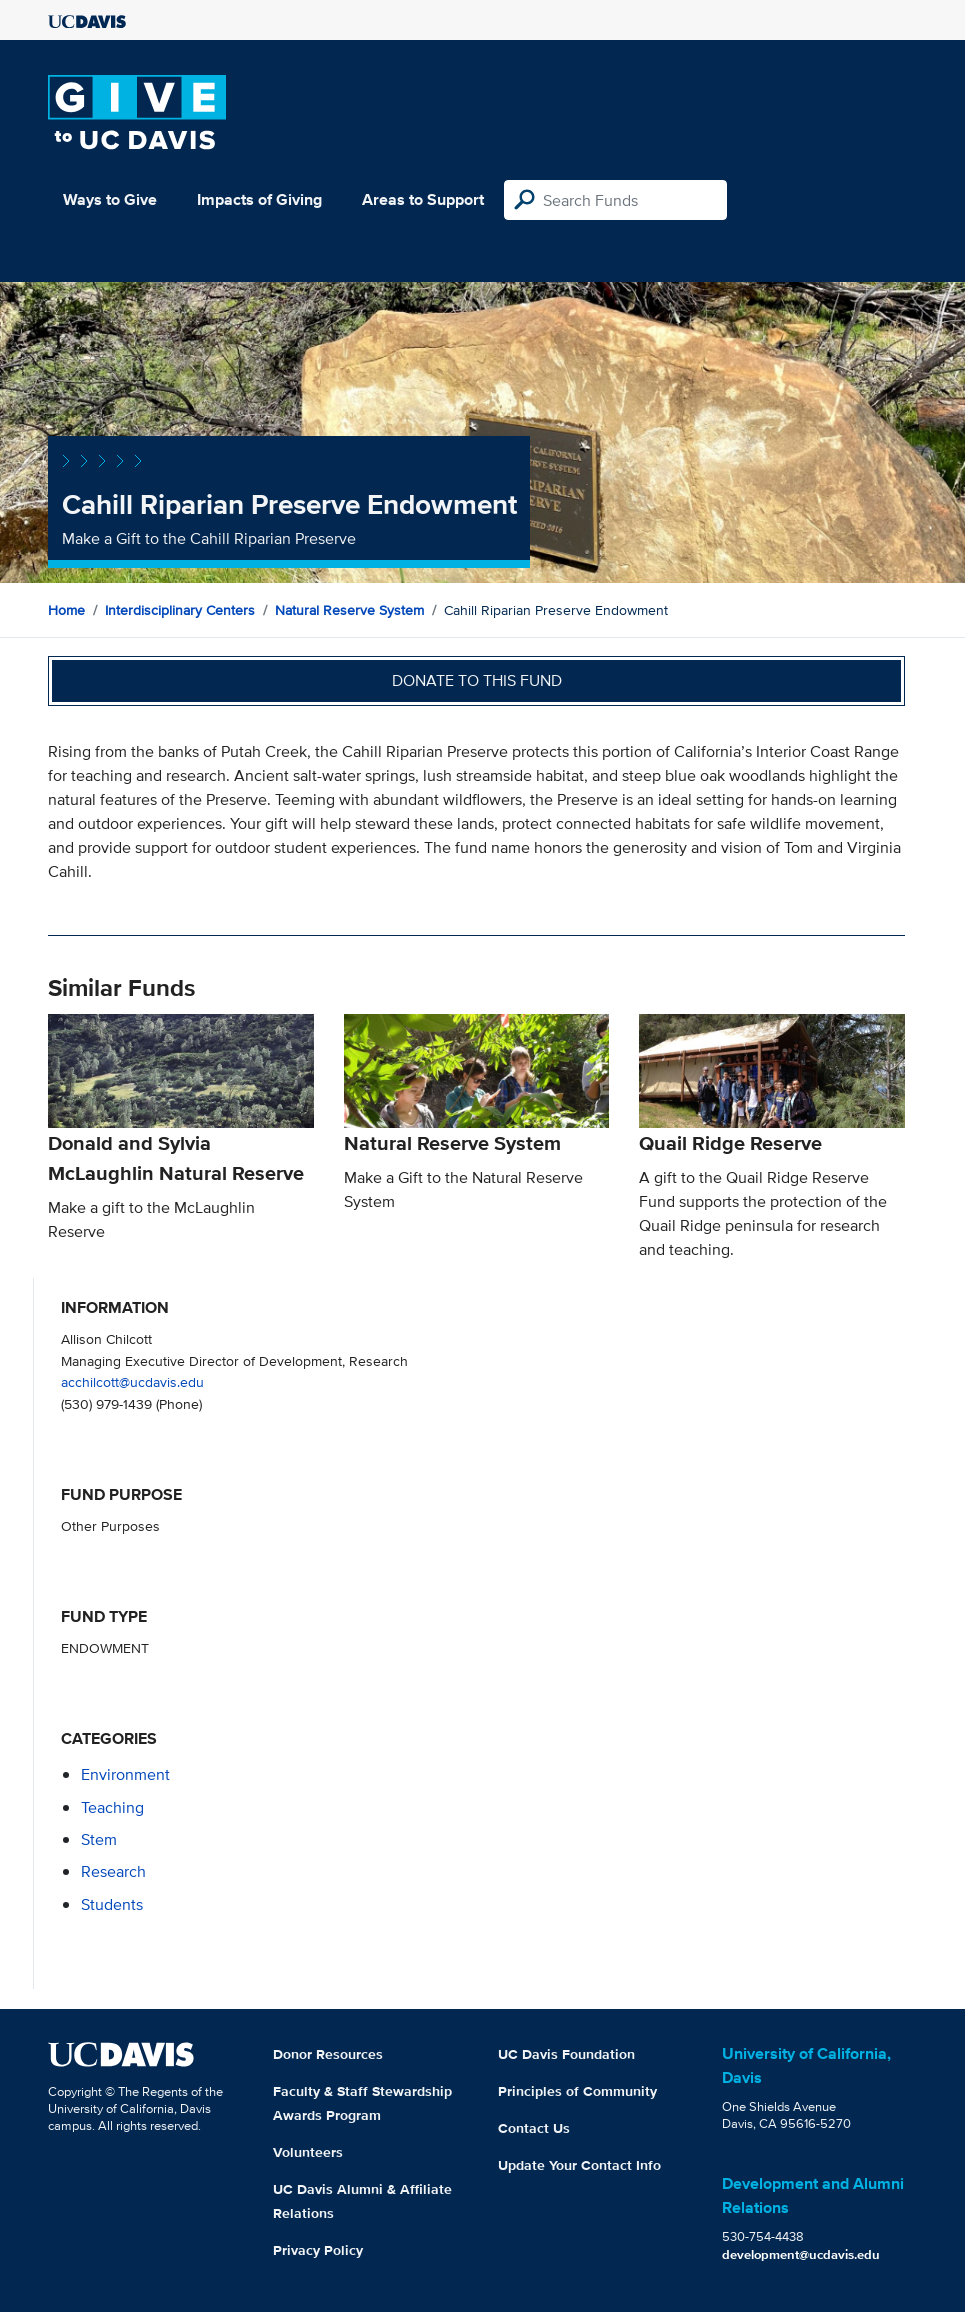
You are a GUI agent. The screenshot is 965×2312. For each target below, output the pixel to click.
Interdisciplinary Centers (180, 610)
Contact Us (534, 2128)
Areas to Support (423, 199)
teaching (112, 1807)
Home (66, 610)
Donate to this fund (477, 680)
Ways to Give (110, 199)
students (112, 1904)
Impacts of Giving (259, 199)
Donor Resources (328, 2054)
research (113, 1871)
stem (99, 1839)
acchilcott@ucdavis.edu (132, 1381)
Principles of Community (577, 2091)
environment (125, 1774)
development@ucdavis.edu (801, 2254)
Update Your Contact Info (579, 2165)
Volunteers (308, 2152)
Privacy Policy (318, 2250)
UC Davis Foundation (566, 2054)
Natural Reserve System (349, 610)
